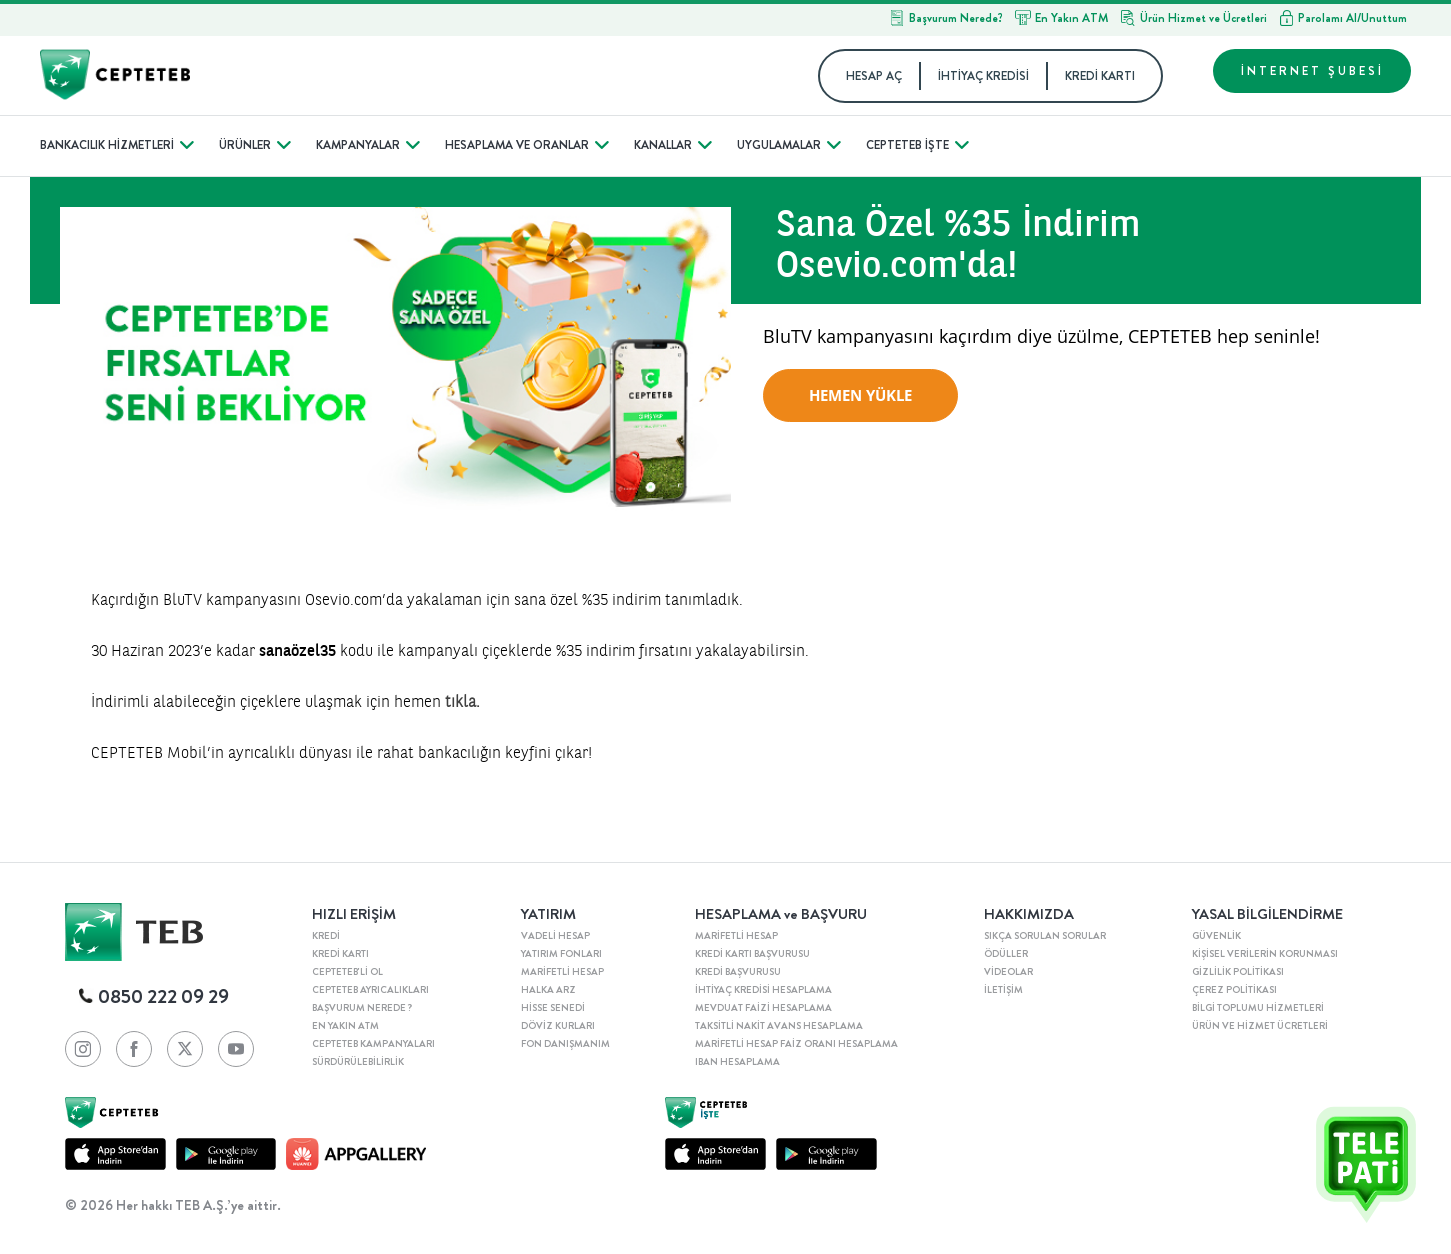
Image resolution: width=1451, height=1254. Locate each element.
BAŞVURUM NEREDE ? (362, 1008)
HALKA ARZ (548, 990)
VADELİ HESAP (555, 936)
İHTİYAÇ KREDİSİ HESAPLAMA (763, 990)
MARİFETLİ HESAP (562, 972)
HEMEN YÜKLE (860, 395)
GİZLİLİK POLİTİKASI (1238, 972)
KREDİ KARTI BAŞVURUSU (752, 954)
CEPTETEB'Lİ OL (347, 972)
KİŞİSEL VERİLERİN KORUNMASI (1265, 954)
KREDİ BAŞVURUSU (738, 972)
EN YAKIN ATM (345, 1026)
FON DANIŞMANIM (565, 1044)
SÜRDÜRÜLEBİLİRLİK (358, 1062)
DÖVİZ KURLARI (558, 1026)
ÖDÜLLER (1006, 954)
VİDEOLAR (1008, 972)
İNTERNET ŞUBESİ (1312, 71)
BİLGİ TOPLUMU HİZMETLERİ (1258, 1008)
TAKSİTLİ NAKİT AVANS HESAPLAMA (779, 1026)
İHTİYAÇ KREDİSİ (983, 76)
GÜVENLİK (1216, 936)
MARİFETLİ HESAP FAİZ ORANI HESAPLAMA (796, 1044)
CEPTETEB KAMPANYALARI (373, 1044)
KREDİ (326, 936)
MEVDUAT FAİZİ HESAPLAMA (763, 1008)
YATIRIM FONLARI (561, 954)
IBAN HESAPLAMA (737, 1062)
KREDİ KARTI (1100, 76)
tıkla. (462, 701)
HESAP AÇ (874, 76)
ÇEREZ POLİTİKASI (1234, 990)
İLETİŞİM (1003, 990)
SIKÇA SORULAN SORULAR (1045, 936)
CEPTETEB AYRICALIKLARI (370, 990)
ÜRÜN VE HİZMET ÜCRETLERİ (1260, 1026)
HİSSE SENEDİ (553, 1008)
